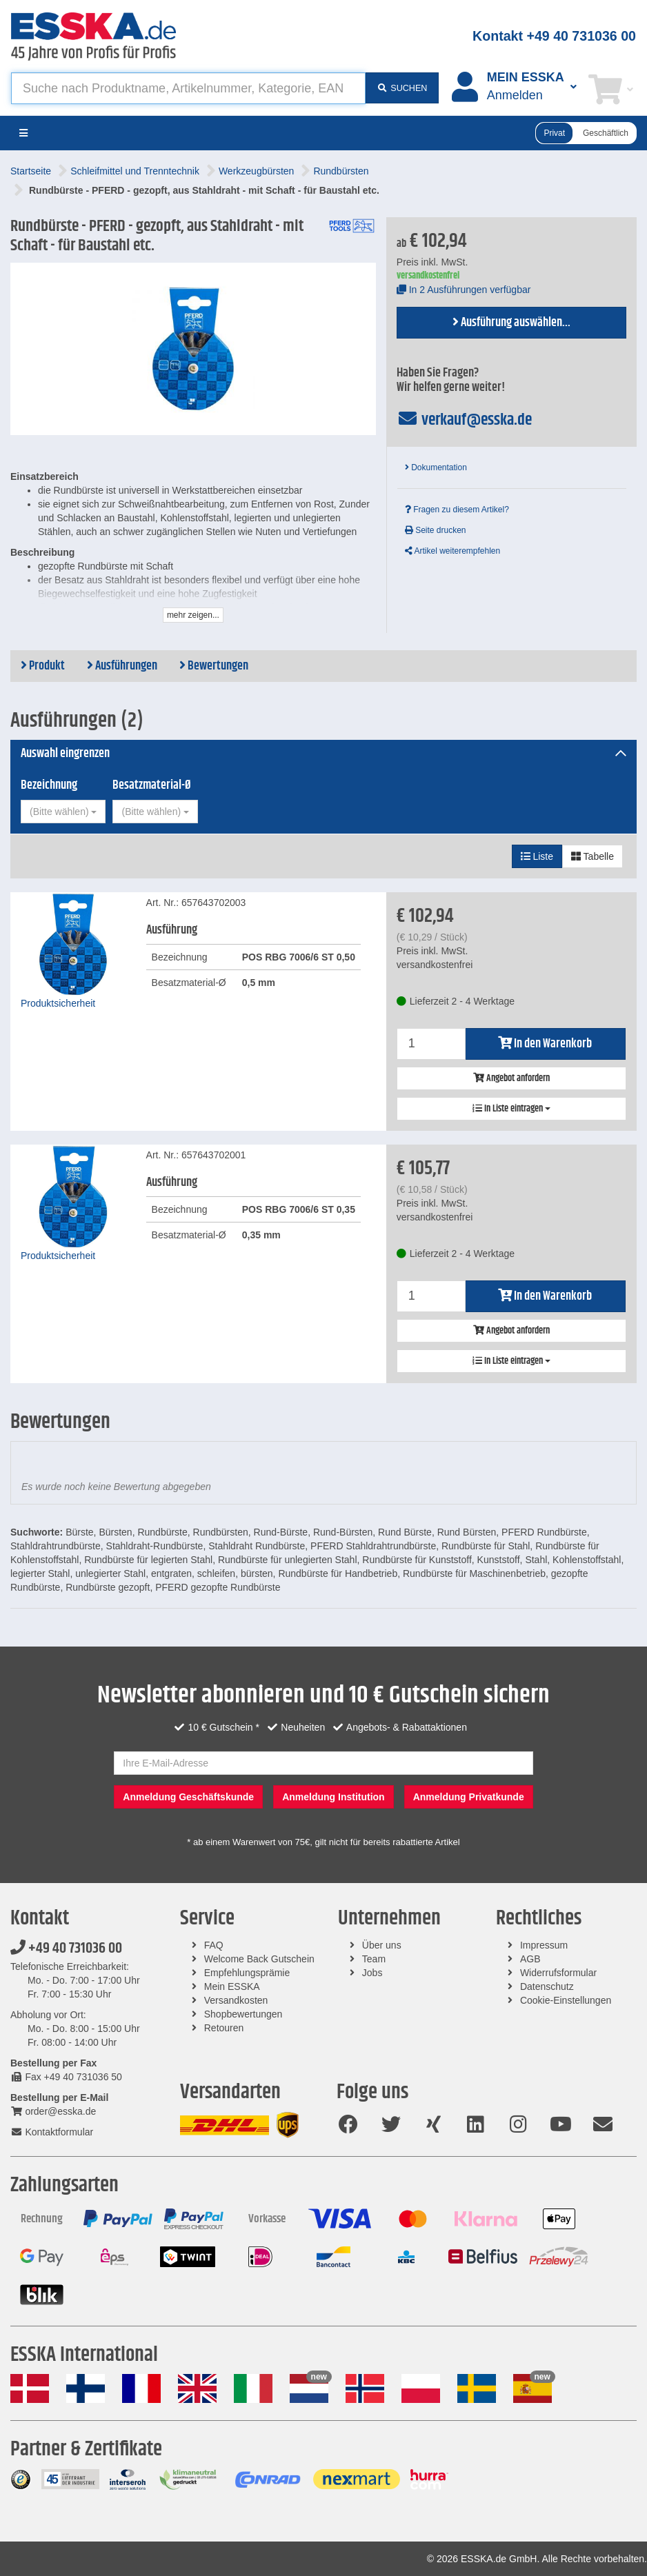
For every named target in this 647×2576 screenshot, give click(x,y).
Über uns (381, 1945)
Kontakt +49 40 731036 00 (554, 35)
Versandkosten (236, 2000)
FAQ (213, 1945)
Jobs (372, 1972)
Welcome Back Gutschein (259, 1958)
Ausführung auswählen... (511, 322)
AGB (530, 1958)
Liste (537, 856)
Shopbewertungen (243, 2014)
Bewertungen (213, 666)
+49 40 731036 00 (66, 1948)
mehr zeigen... (193, 615)
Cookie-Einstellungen (565, 2000)
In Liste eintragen (511, 1108)
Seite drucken (435, 530)
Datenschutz (547, 1986)
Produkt (43, 666)
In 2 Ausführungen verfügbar (464, 289)
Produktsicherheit (58, 1003)
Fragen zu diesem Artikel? (457, 509)
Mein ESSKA (232, 1986)
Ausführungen (122, 666)
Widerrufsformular (558, 1972)
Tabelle (592, 856)
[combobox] (63, 811)
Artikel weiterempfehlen (452, 551)
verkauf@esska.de (464, 419)
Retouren (224, 2027)
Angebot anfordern (511, 1078)
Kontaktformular (51, 2131)
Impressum (544, 1945)
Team (374, 1958)
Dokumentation (436, 467)
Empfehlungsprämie (247, 1972)
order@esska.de (53, 2111)
